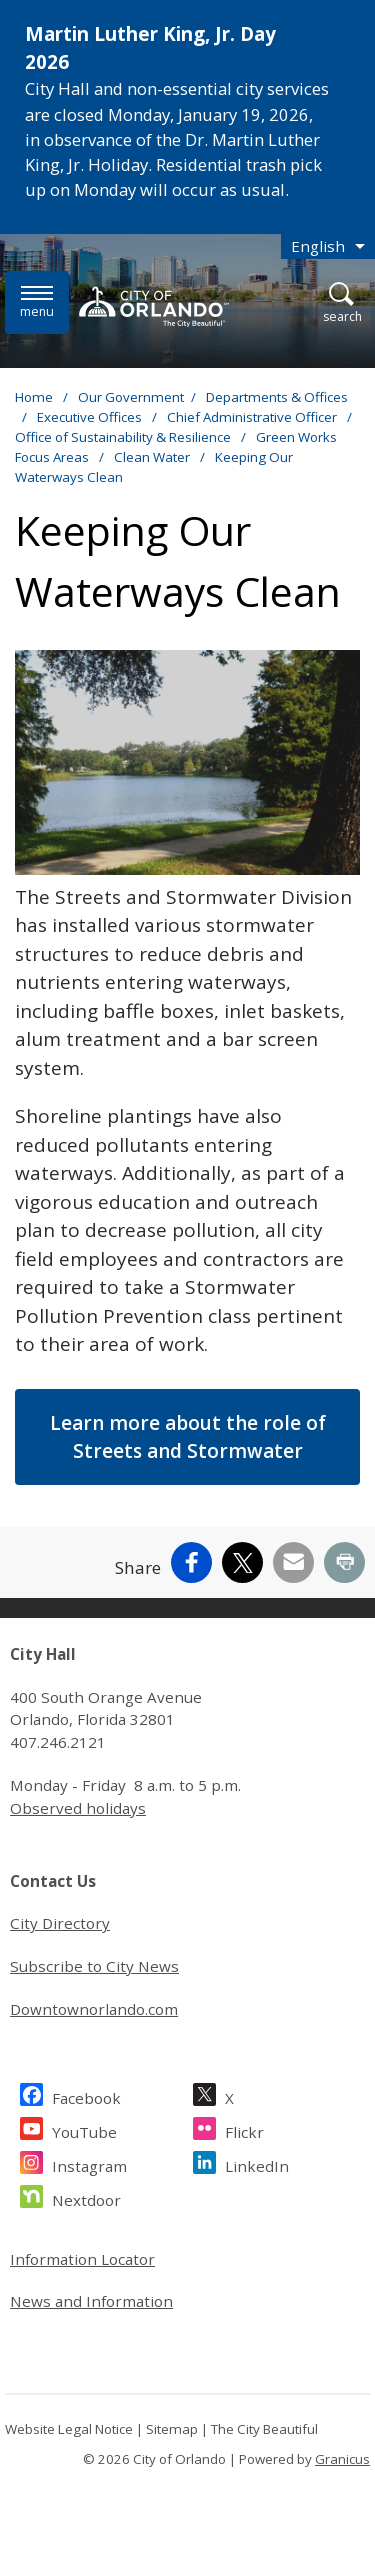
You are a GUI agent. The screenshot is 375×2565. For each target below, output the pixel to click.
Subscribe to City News (94, 1966)
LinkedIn (257, 2163)
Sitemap (172, 2429)
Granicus (342, 2459)
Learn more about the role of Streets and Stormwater (188, 1437)
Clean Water (153, 457)
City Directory (60, 1923)
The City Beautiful (264, 2429)
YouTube (84, 2129)
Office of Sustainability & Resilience (124, 437)
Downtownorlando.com (94, 2009)
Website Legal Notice (69, 2429)
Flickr (244, 2129)
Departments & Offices (277, 397)
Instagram (89, 2163)
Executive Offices (91, 417)
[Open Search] (342, 303)
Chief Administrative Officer (253, 417)
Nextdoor (86, 2197)
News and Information (91, 2301)
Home (34, 397)
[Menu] (37, 302)
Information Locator (82, 2259)
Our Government (131, 397)
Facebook (86, 2095)
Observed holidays (78, 1808)
